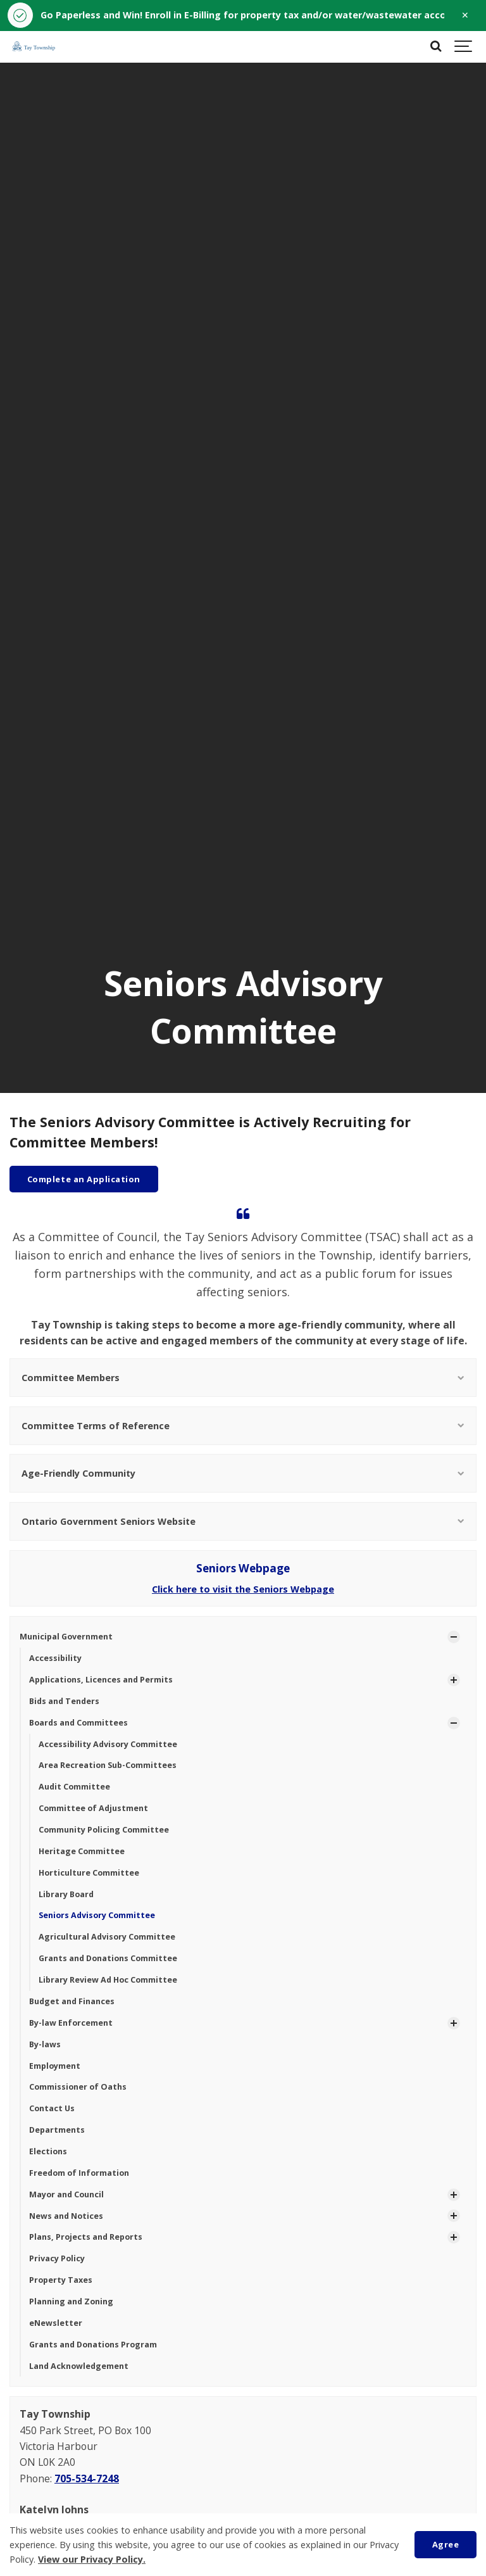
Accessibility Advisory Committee (108, 1744)
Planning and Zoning (71, 2301)
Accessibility (55, 1658)
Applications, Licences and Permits (101, 1679)
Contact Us (52, 2108)
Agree (445, 2544)
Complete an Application (83, 1179)
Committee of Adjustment (93, 1808)
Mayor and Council (66, 2194)
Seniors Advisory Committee (97, 1915)
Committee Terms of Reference (243, 1426)
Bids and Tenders (64, 1701)
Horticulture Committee (89, 1872)
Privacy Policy (57, 2258)
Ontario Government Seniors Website (243, 1521)
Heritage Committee (82, 1851)
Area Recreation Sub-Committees (108, 1765)
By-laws (45, 2044)
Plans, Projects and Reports (85, 2237)
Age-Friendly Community (243, 1473)
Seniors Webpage (243, 1568)
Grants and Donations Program (93, 2344)
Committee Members (243, 1378)
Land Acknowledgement (78, 2366)
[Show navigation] (464, 47)
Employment (54, 2066)
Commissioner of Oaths (78, 2086)
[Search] (435, 47)
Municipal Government (66, 1636)
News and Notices (66, 2216)
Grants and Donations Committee (108, 1958)
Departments (57, 2130)
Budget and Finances (72, 2001)
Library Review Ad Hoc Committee (108, 1979)
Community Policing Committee (104, 1829)
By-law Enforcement (71, 2022)
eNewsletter (55, 2323)
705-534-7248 (86, 2478)
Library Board (66, 1894)
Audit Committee (74, 1786)
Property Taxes (60, 2280)
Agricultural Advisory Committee (107, 1936)
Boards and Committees (78, 1722)
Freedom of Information (79, 2173)
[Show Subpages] (453, 1637)
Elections (48, 2151)
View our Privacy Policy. (92, 2559)
